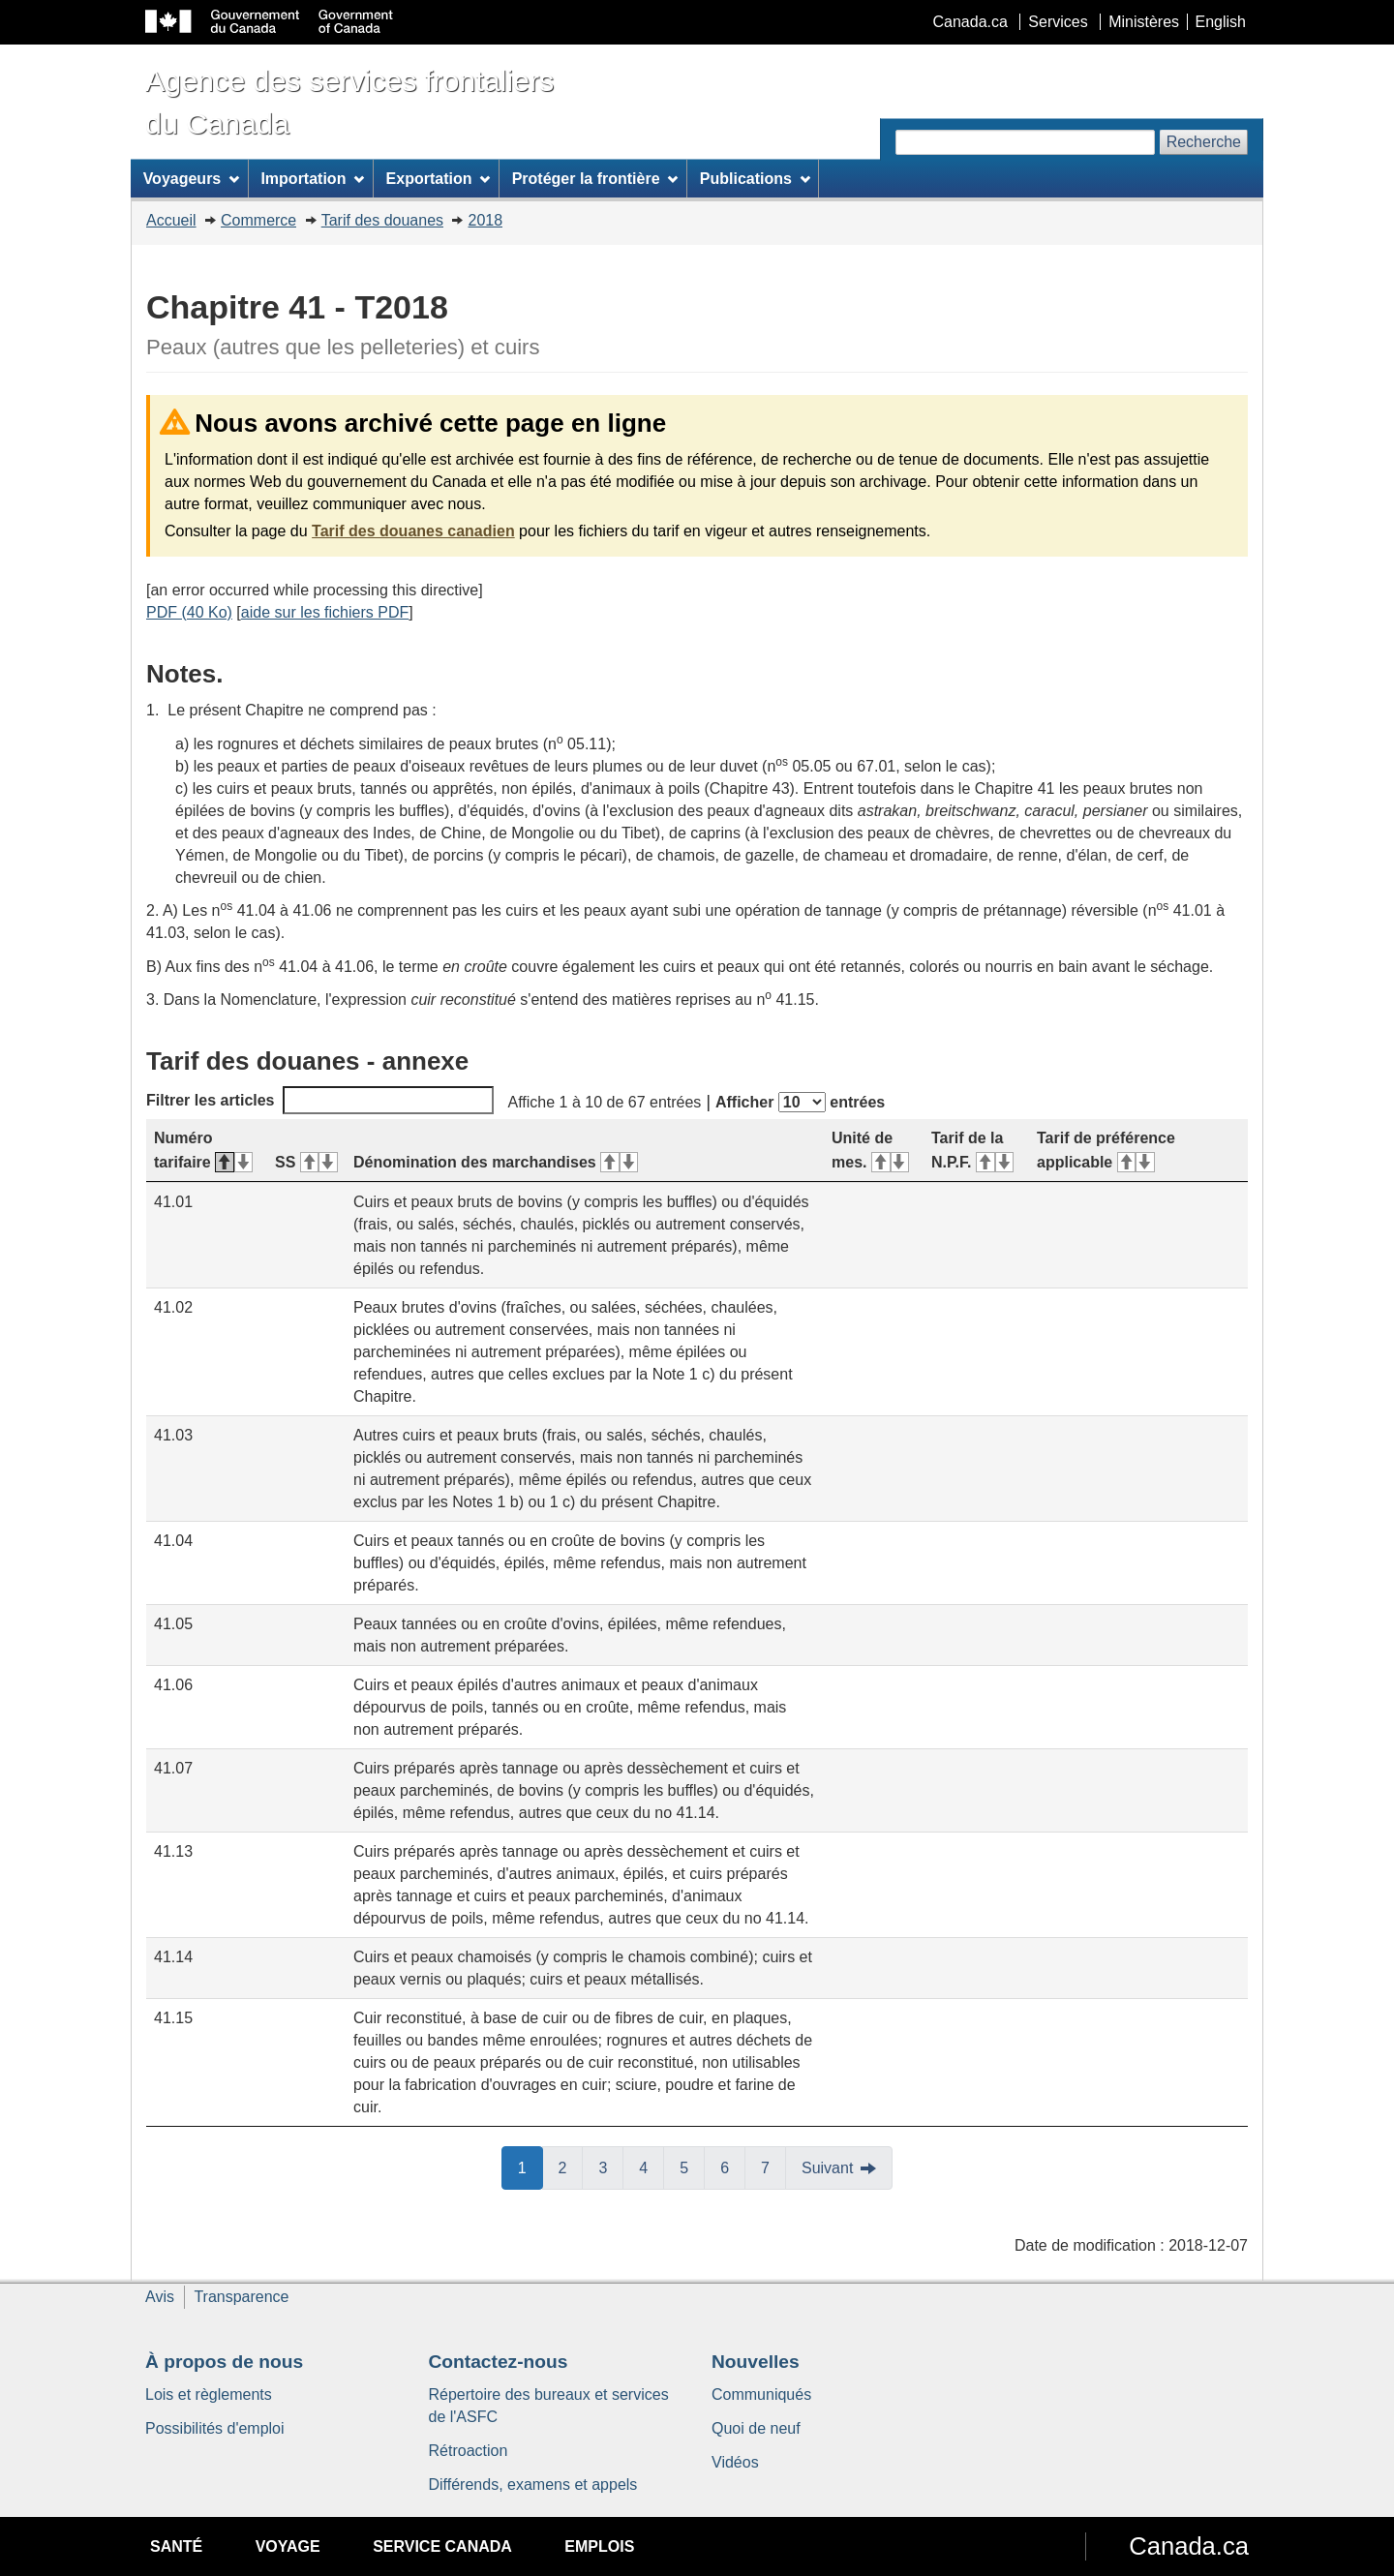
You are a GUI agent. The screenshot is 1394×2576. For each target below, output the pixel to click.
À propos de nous (224, 2361)
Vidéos (735, 2462)
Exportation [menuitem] (438, 178)
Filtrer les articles (320, 1100)
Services (1057, 22)
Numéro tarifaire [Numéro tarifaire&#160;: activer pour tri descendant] (203, 1150)
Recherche (1204, 142)
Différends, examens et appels (533, 2484)
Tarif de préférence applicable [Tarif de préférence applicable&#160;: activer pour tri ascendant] (1106, 1150)
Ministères (1143, 22)
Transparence (241, 2296)
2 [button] (571, 2166)
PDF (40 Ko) (189, 612)
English (1221, 22)
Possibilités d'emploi (215, 2428)
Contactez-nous (498, 2361)
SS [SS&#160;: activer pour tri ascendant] (306, 1162)
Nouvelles (756, 2361)
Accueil (171, 220)
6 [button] (732, 2166)
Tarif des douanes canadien (413, 531)
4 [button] (651, 2166)
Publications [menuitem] (755, 178)
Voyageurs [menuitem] (191, 178)
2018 (485, 220)
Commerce (258, 220)
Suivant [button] (827, 2168)
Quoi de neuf (756, 2428)
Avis (159, 2296)
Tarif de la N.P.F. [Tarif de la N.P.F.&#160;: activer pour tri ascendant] (972, 1150)
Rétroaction (468, 2450)
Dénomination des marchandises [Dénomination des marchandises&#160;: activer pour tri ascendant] (495, 1162)
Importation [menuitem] (312, 178)
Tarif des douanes (382, 220)
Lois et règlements (208, 2394)
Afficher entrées (800, 1102)
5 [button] (692, 2166)
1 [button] (530, 2166)
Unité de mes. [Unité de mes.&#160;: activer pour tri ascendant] (870, 1150)
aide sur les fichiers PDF (325, 612)
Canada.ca (970, 22)
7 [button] (773, 2166)
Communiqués (761, 2394)
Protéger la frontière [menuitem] (595, 178)
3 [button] (610, 2166)
